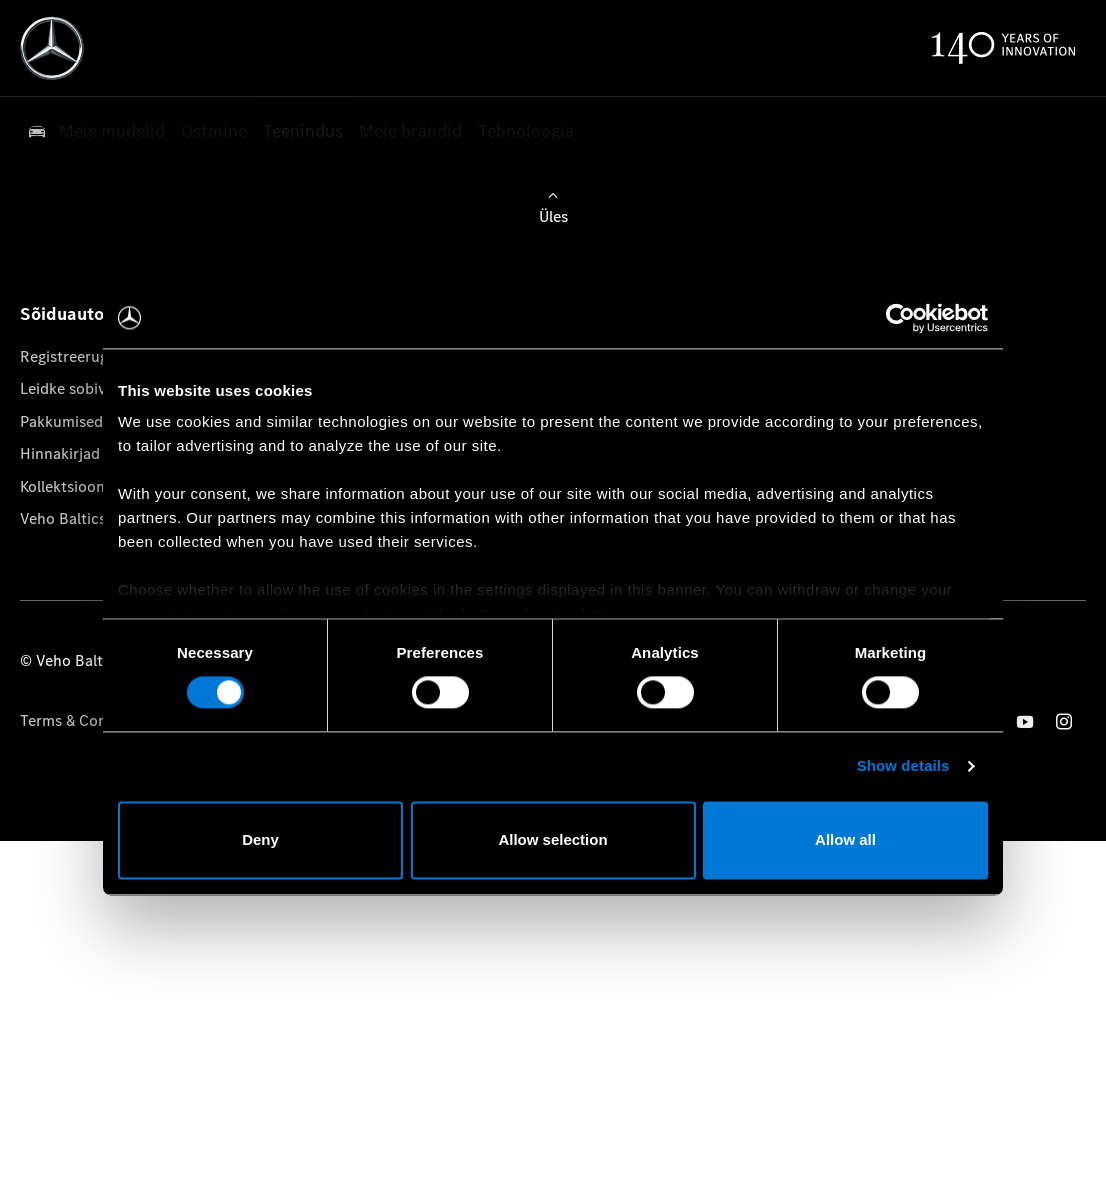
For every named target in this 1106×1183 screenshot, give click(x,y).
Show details (903, 766)
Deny (260, 839)
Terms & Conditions (87, 720)
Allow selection (552, 839)
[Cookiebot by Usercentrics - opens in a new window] (900, 318)
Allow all (845, 839)
